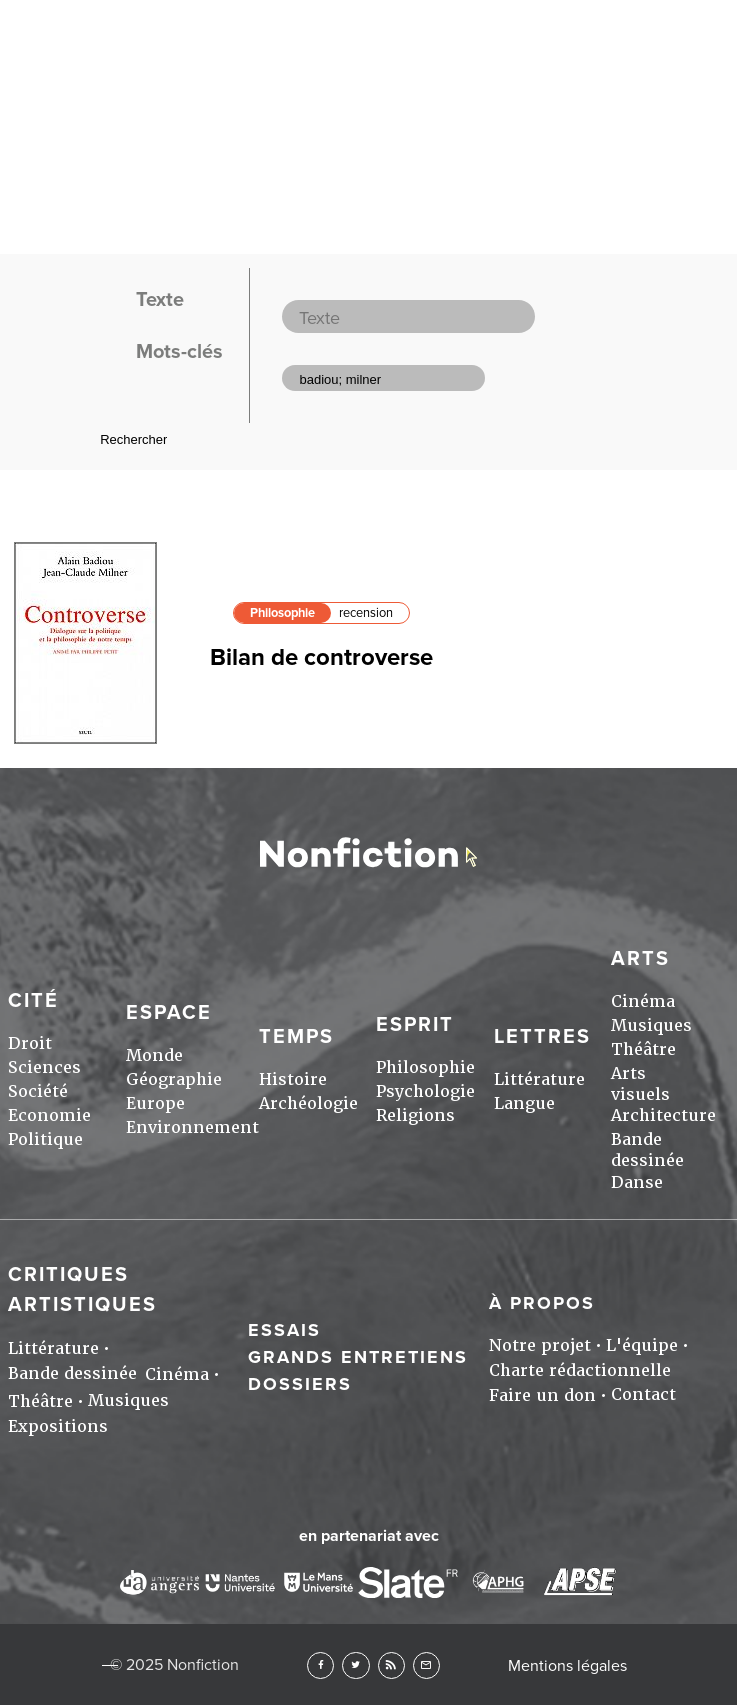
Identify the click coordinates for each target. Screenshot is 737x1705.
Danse (637, 1182)
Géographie (174, 1079)
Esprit (415, 1025)
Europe (155, 1103)
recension (366, 613)
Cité (33, 1001)
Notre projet (540, 1345)
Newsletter (426, 1665)
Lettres (542, 1037)
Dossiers (300, 1384)
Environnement (192, 1127)
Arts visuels (640, 1084)
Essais (284, 1330)
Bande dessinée (647, 1150)
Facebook (320, 1665)
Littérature (539, 1079)
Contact (643, 1394)
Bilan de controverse (321, 657)
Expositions (58, 1426)
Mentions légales (567, 1666)
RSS (391, 1665)
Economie (49, 1115)
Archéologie (308, 1103)
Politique (45, 1139)
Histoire (293, 1079)
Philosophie (282, 613)
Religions (415, 1115)
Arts (640, 959)
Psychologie (425, 1091)
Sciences (44, 1067)
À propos (542, 1303)
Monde (154, 1055)
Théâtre (643, 1049)
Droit (30, 1043)
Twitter (355, 1665)
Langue (524, 1103)
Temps (296, 1037)
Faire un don (542, 1395)
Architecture (663, 1115)
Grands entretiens (358, 1357)
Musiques (651, 1025)
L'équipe (642, 1345)
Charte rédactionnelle (580, 1370)
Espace (169, 1013)
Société (38, 1091)
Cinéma (643, 1001)
